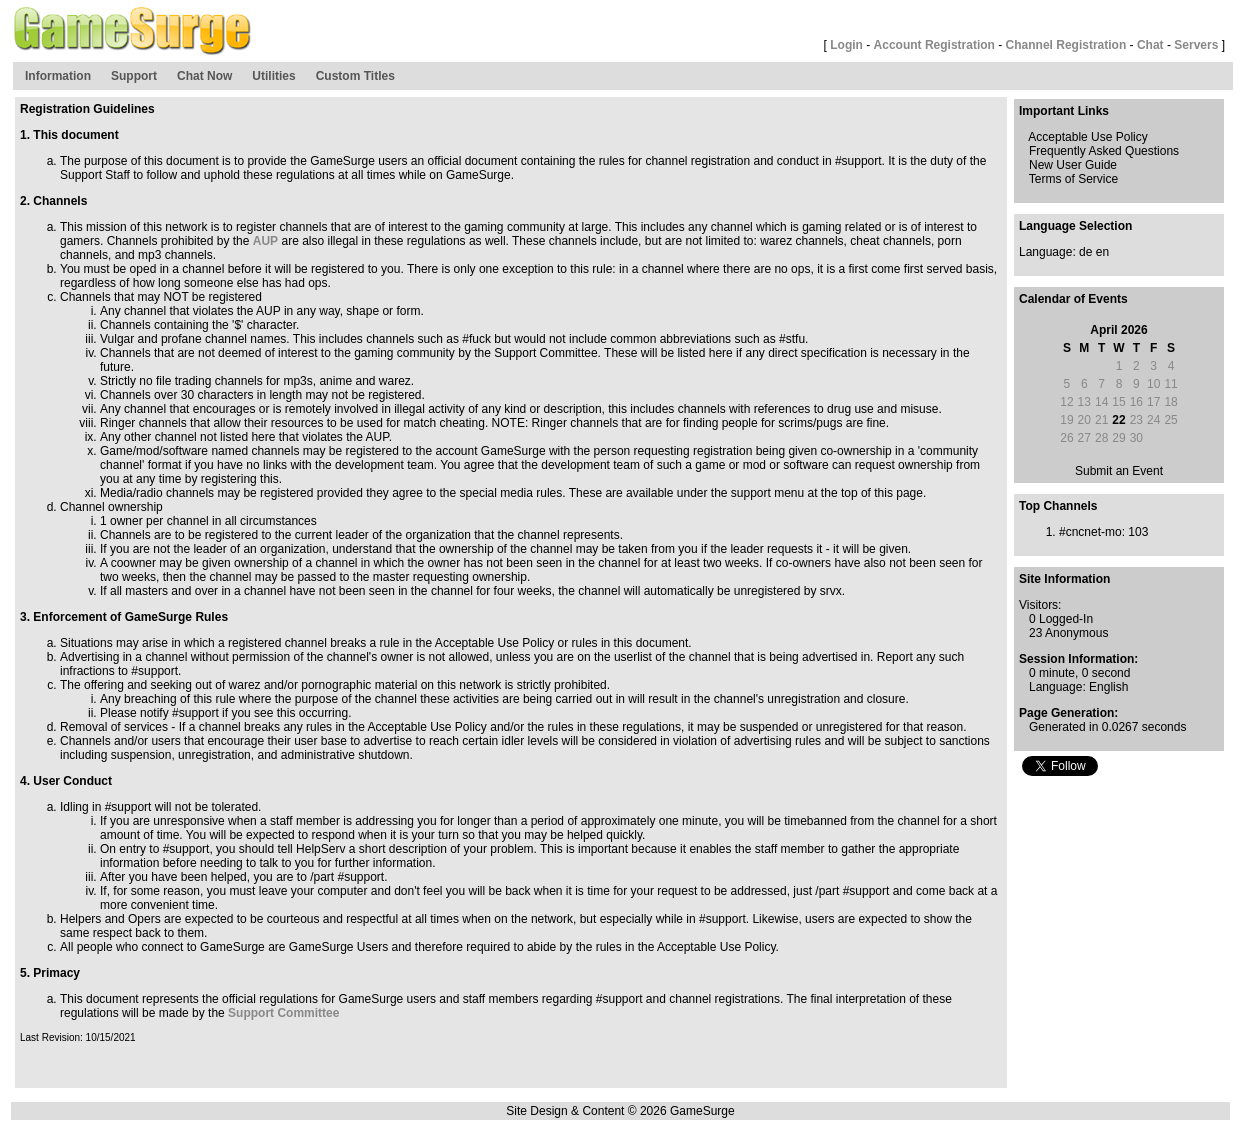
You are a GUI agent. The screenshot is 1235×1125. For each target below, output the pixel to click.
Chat (1150, 45)
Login (846, 45)
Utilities (273, 76)
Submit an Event (1119, 471)
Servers (1196, 45)
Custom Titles (355, 76)
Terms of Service (1073, 179)
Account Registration (934, 45)
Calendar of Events (1073, 299)
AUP (265, 241)
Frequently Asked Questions (1104, 151)
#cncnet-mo (1090, 532)
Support (134, 76)
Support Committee (283, 1013)
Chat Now (204, 76)
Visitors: (1040, 605)
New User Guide (1073, 165)
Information (58, 76)
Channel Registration (1066, 45)
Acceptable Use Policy (1087, 137)
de (1085, 252)
